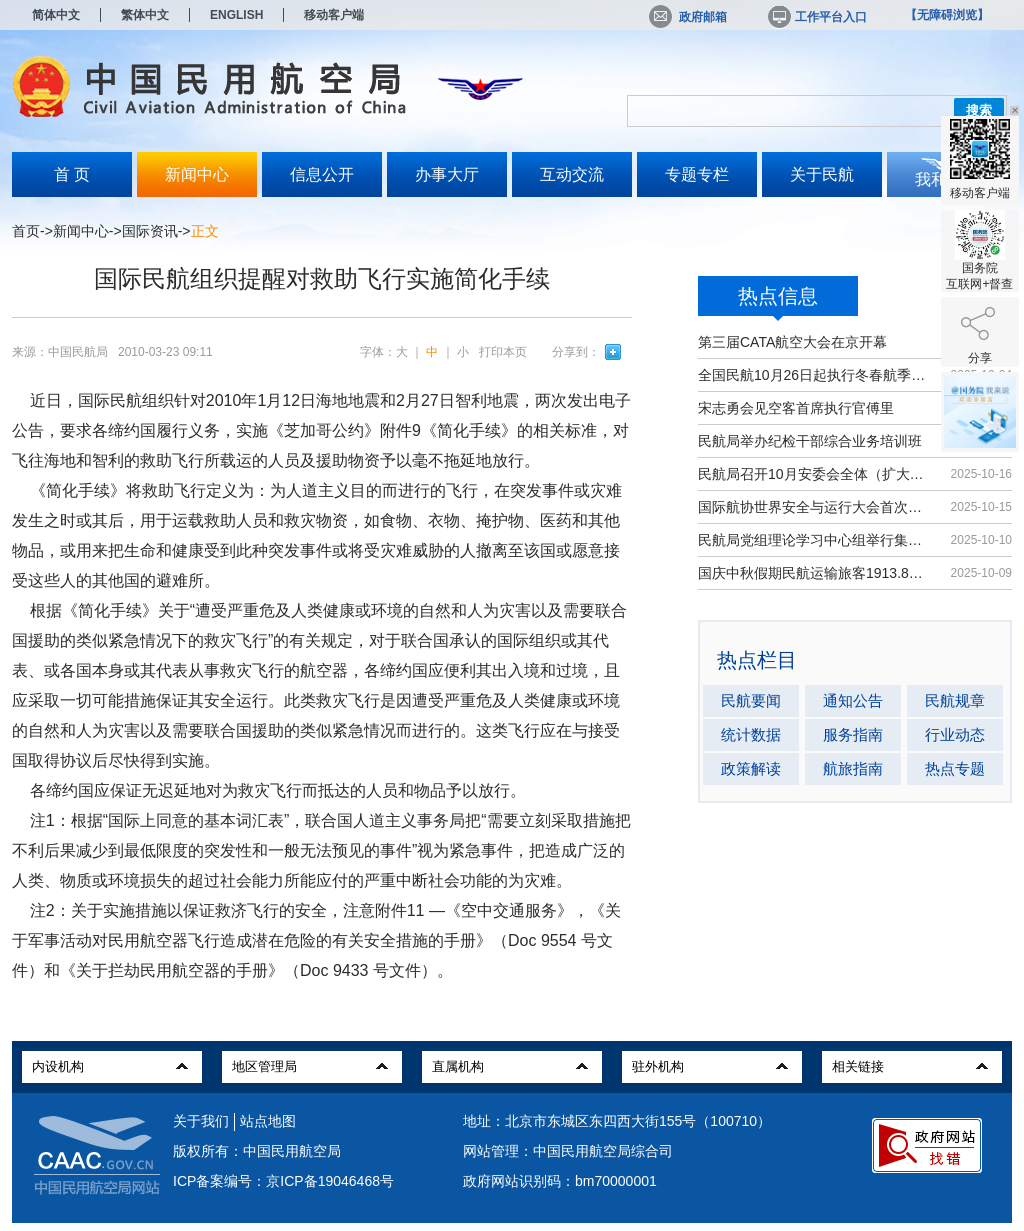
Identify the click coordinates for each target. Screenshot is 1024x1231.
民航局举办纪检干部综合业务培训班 (810, 441)
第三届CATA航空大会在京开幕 (792, 342)
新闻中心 (197, 174)
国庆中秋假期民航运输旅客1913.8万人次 (814, 573)
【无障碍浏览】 (947, 15)
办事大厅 (447, 174)
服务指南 (853, 734)
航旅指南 (853, 768)
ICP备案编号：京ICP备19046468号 (283, 1181)
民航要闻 (751, 700)
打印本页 (503, 352)
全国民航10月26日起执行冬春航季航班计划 (814, 375)
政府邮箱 (688, 17)
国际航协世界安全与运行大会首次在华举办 (814, 507)
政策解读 (751, 768)
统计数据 (751, 734)
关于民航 (822, 174)
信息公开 (322, 174)
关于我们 (201, 1121)
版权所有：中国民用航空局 (257, 1151)
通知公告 (853, 700)
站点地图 (268, 1121)
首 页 (72, 174)
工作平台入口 (816, 17)
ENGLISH (236, 15)
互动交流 (572, 174)
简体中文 (56, 15)
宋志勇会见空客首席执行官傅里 (796, 408)
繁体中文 (145, 15)
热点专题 (955, 768)
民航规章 (955, 700)
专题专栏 (697, 174)
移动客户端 (334, 15)
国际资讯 (150, 231)
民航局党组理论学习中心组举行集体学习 (814, 540)
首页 (26, 231)
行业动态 (955, 734)
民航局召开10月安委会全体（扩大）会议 (814, 474)
